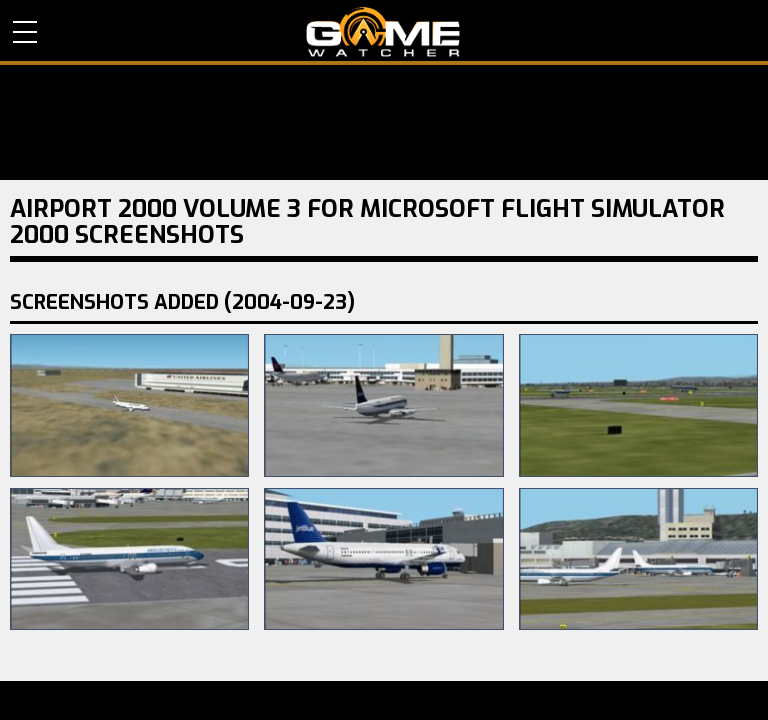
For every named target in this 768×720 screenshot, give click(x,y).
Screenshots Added (182, 302)
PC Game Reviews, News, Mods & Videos (383, 32)
